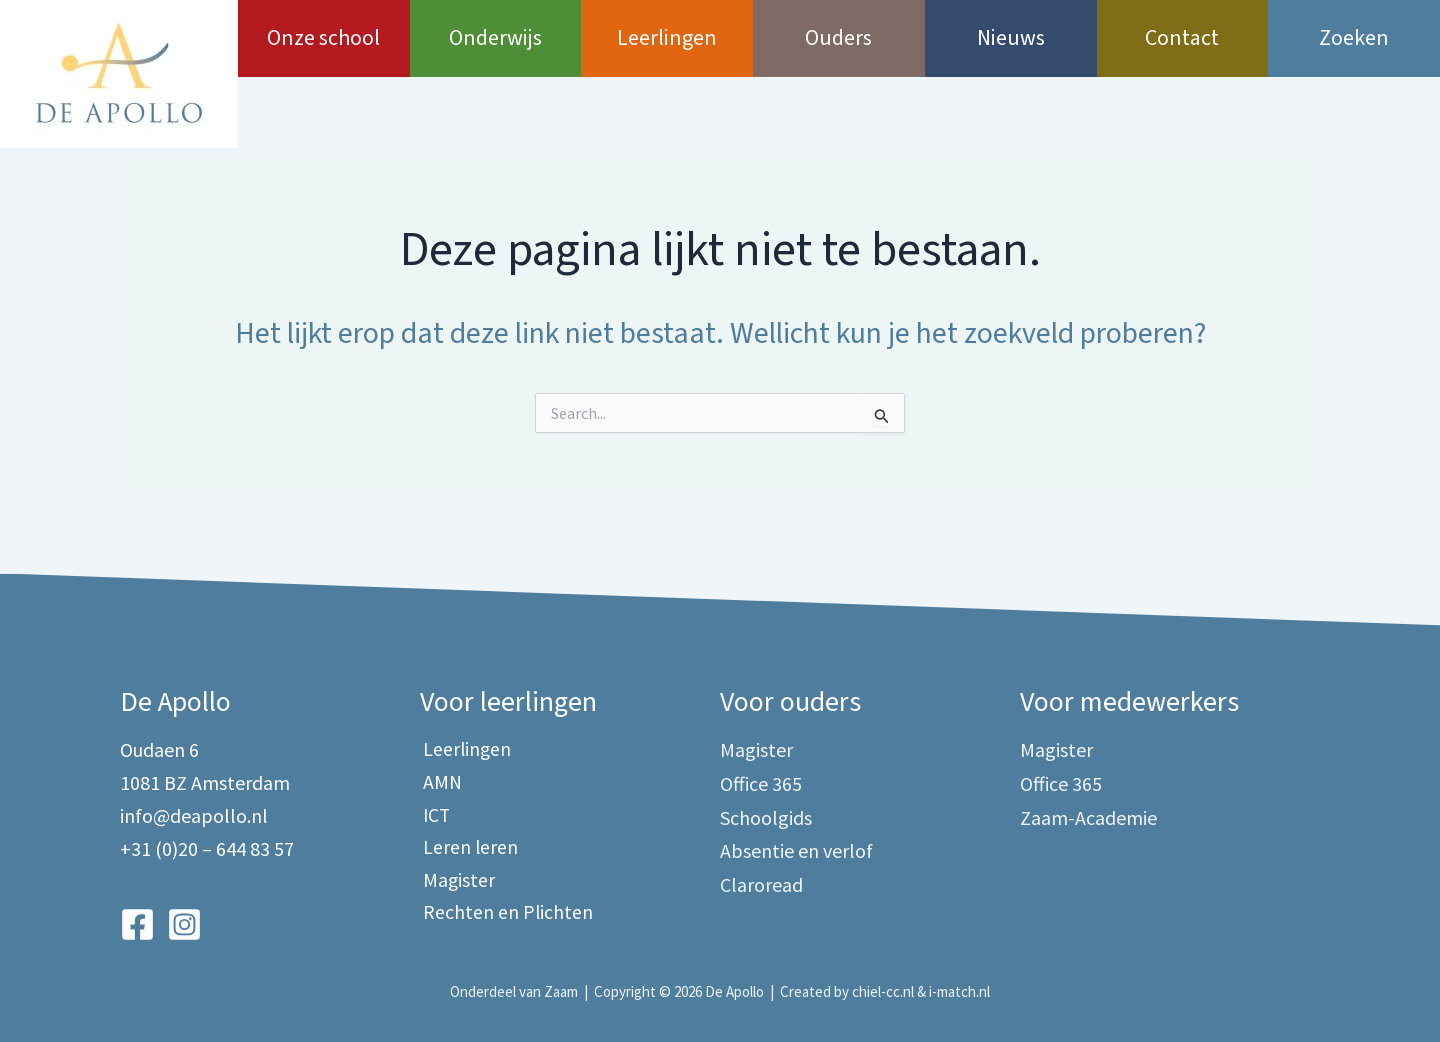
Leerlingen (667, 38)
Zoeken (1354, 38)
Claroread (761, 881)
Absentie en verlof (796, 848)
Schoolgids (766, 815)
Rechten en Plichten (505, 914)
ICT (434, 815)
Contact (1182, 38)
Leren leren (468, 848)
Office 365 (761, 782)
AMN (440, 782)
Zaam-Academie (1088, 815)
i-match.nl (959, 992)
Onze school (323, 38)
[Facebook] (137, 924)
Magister (456, 881)
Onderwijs (495, 38)
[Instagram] (184, 924)
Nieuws (1011, 38)
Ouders (838, 38)
